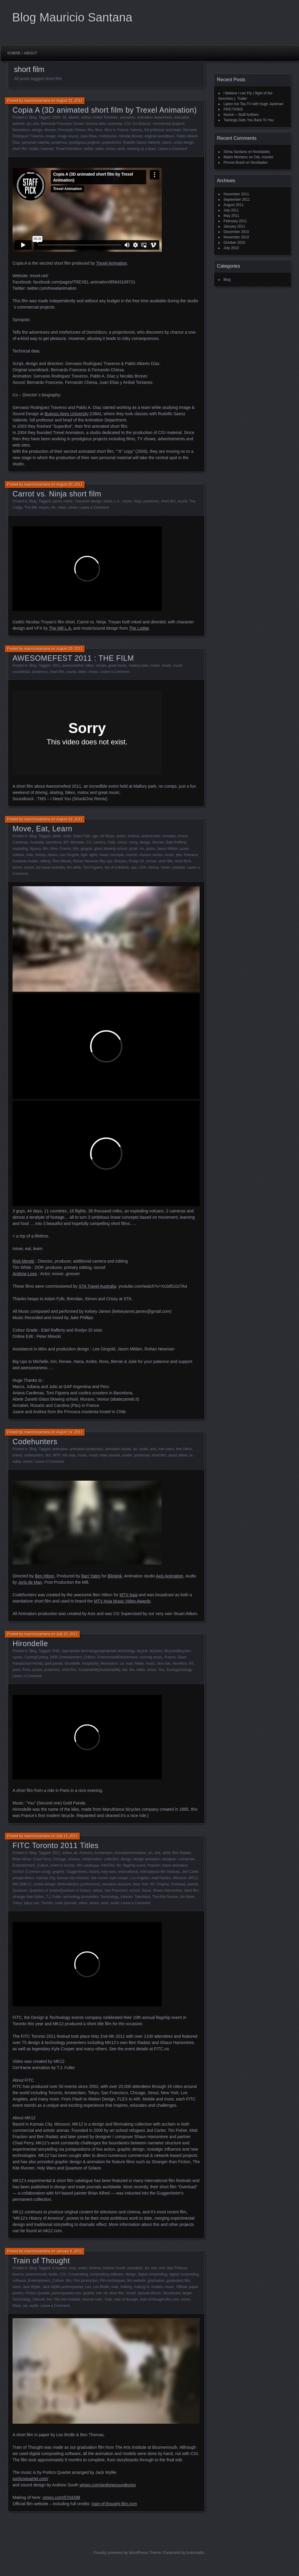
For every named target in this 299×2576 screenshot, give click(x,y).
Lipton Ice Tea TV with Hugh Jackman (253, 104)
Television (142, 1897)
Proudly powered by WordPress (120, 2552)
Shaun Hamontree (167, 1890)
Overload (178, 1884)
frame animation (175, 1865)
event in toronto (62, 1865)
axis (153, 1449)
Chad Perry (42, 1859)
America (86, 1853)
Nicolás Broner (131, 136)
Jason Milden (167, 849)
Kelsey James (46, 855)
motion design (44, 1884)
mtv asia (68, 1455)
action (67, 1853)
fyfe (75, 849)
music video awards (104, 1455)
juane (184, 849)
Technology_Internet (116, 1897)
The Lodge (139, 628)
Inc (142, 849)
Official (181, 2287)
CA (88, 842)
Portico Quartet (37, 2293)
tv (191, 1455)
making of (141, 2287)
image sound (68, 136)
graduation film (178, 2280)
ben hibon (184, 1449)
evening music (151, 1657)
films (99, 130)
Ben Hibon (44, 1576)
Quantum (20, 1890)
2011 (56, 665)
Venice (153, 867)
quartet (88, 2293)
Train (108, 2299)
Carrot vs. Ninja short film (57, 494)
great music (117, 665)
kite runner (99, 1878)
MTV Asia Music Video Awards (122, 1601)
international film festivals (160, 1872)
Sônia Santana (235, 152)
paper (193, 2287)
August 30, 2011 (69, 484)
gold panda (53, 1663)
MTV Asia (129, 1594)
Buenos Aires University (66, 413)
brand (17, 1455)
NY (191, 1663)
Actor (67, 836)
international (128, 1872)
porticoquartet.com (66, 2293)
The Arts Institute (67, 2299)
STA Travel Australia (97, 1286)
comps (101, 665)
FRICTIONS (233, 109)
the (131, 1670)
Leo (88, 2287)
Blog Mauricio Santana (72, 17)
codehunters (33, 1455)
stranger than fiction (28, 1897)
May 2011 (231, 216)
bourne (18, 2274)
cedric (68, 501)
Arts (162, 2268)
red (98, 2293)
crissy (133, 842)
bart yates (166, 1449)
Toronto (47, 1903)
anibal (86, 117)
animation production (86, 1449)
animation (127, 117)
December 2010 (236, 232)
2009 (56, 117)
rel (105, 2293)
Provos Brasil (234, 162)
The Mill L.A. (60, 628)
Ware (17, 2306)
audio (143, 1449)
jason (150, 849)
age (95, 836)
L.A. (117, 501)
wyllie (34, 2306)
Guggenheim (77, 1872)
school (151, 861)
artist (166, 1853)
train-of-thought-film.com (159, 2299)
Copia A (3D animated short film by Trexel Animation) (105, 110)
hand (17, 2287)
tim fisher (187, 1897)
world (114, 1903)
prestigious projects (84, 142)
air (76, 1853)
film (90, 130)
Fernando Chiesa (72, 130)
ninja (137, 501)
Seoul (146, 1890)
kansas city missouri (73, 1878)
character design (88, 501)
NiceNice (179, 1663)
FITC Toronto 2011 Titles (55, 1845)
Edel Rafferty (176, 842)
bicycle (142, 1651)
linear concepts (112, 855)
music (127, 501)
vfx (53, 507)
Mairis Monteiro (236, 157)
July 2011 (231, 210)
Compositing (78, 2274)
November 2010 (236, 237)
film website (136, 2280)
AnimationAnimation (130, 1853)
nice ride (163, 1663)
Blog (33, 117)
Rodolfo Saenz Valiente (141, 142)
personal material (35, 142)
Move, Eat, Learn (42, 828)
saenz (167, 142)
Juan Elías (88, 136)
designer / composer (178, 1859)
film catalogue (88, 1865)
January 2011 (234, 226)
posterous (59, 142)
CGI (127, 124)
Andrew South (114, 2268)
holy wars (108, 1872)
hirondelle (72, 1663)
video (99, 149)
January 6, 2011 (69, 2251)
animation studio (118, 1449)
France (122, 130)
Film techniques (112, 2280)
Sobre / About (22, 53)
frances (136, 130)
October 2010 (234, 242)
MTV (56, 1455)
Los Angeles (139, 1878)
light (84, 855)
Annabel (168, 836)
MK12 (193, 1878)
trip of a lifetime (117, 867)
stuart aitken (178, 1455)
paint (16, 1670)
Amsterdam (103, 1853)
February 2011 (235, 221)
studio (33, 149)
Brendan (77, 842)
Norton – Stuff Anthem (241, 115)
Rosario (120, 861)
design (37, 130)
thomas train (92, 2299)
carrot (56, 501)
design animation (147, 1859)
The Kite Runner (165, 1897)
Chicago (59, 1859)
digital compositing (152, 2274)
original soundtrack (159, 136)
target (187, 2293)
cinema (74, 1859)
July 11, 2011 (67, 1836)
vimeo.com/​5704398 (61, 2497)
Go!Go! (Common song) (32, 1872)
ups (134, 867)
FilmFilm (108, 1865)
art (29, 124)
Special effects (149, 2293)
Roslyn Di (136, 861)
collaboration (91, 1859)
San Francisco (115, 1890)
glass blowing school (110, 849)
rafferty (45, 861)
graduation (156, 2280)
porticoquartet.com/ (30, 2478)
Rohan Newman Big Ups (92, 861)
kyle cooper (119, 1878)
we (25, 2306)
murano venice (151, 855)
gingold (86, 849)
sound (182, 501)
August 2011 (233, 205)
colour (122, 842)
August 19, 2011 (69, 819)
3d (64, 117)
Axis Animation (169, 1576)
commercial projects (168, 124)
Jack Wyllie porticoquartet (62, 2287)
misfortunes (108, 136)
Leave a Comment (172, 149)
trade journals (66, 1903)
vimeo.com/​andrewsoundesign (107, 2485)
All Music (107, 836)
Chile (111, 842)
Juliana (18, 855)
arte (36, 124)
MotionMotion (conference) (79, 1884)
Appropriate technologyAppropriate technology (98, 1651)
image (51, 136)
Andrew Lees (25, 1273)
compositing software (107, 2274)
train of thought (126, 2299)
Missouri (180, 1878)
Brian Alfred (22, 1859)
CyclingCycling (36, 1657)
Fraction (153, 1865)
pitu (179, 855)
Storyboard (171, 2293)
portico (18, 2293)
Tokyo (17, 1903)
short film (20, 149)
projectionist (111, 142)
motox (155, 665)
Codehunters (35, 1441)
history (94, 1872)
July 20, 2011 (67, 1634)
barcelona (53, 842)
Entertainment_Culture (77, 1657)
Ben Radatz (181, 1853)
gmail (133, 849)
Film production (85, 2280)
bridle (53, 2274)
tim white (74, 867)
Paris (26, 1670)
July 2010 (231, 248)
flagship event (134, 1865)
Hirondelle (30, 1643)
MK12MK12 (22, 1884)
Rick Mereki (62, 861)
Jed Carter (190, 1872)
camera (99, 842)
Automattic (195, 2552)
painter (192, 1884)
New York (140, 1884)
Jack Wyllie (31, 2287)
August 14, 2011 (69, 1432)
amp (72, 2268)
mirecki (131, 855)
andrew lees (151, 836)
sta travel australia (50, 867)
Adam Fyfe (81, 836)
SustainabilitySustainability (99, 1670)
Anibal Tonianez (105, 117)
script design (184, 142)
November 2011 (236, 194)
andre (121, 836)
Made (139, 1663)
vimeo (110, 149)
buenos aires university (104, 124)
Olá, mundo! (263, 157)
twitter (88, 149)
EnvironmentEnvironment (117, 1657)
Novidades (261, 152)
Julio (29, 855)
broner (79, 124)
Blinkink (115, 1576)
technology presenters (80, 1897)
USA (142, 867)
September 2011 (237, 199)
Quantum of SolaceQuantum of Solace (59, 1890)
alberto (73, 117)
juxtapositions (23, 1878)
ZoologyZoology (179, 1670)
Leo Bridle (101, 2287)
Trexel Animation (69, 149)
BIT (66, 842)
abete (56, 836)
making (126, 2287)
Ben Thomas (177, 2268)
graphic (58, 1872)
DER (53, 1657)
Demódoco (21, 130)
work (121, 149)
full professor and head (162, 130)
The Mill (30, 507)
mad (129, 1663)
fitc (119, 1865)
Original (163, 1884)
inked (108, 501)
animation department (154, 117)
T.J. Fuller (53, 1897)
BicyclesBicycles (177, 1651)
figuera (35, 849)
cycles (17, 1657)
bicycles (156, 1651)
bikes (89, 665)
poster (127, 1455)
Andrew (133, 836)
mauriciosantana (37, 101)
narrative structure (116, 1884)
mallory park (138, 665)
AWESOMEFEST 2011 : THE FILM (73, 658)
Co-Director (141, 124)
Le (122, 1663)
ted (124, 1670)
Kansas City (45, 1878)
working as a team (141, 149)
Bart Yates (90, 1576)
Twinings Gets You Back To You (249, 120)
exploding (20, 849)
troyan (44, 507)
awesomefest (73, 665)
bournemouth (36, 2274)
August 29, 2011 (69, 649)
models (157, 2287)
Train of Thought (41, 2260)
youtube (178, 867)
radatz (97, 1890)
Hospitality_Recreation (100, 1663)
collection (111, 1859)
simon (17, 867)
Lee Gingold (69, 855)
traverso (47, 149)
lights (94, 855)
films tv (109, 130)
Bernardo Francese (56, 124)
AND (56, 1651)
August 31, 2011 (69, 101)
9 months (59, 2268)
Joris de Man (30, 1582)
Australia (37, 842)
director (50, 130)
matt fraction (161, 1878)
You (161, 1670)
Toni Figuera (93, 867)
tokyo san (31, 1903)
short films (183, 861)
